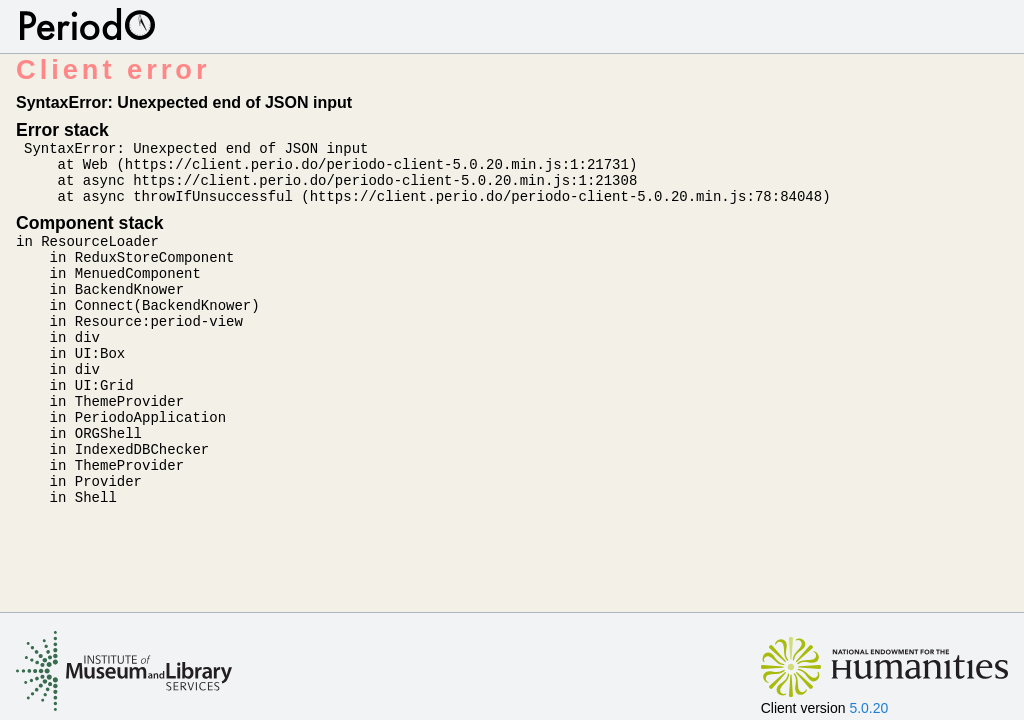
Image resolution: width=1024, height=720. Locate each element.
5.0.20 (868, 708)
